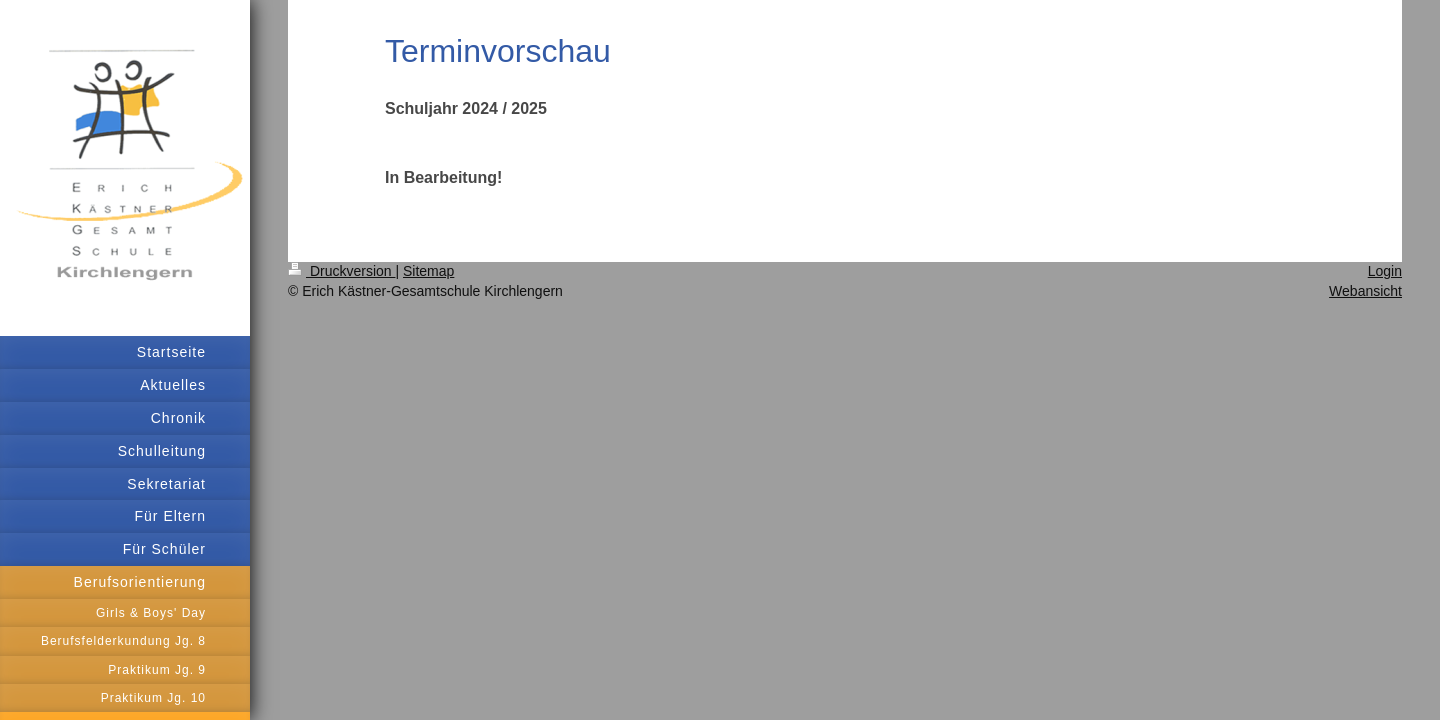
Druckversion (341, 271)
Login (1385, 271)
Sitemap (428, 271)
